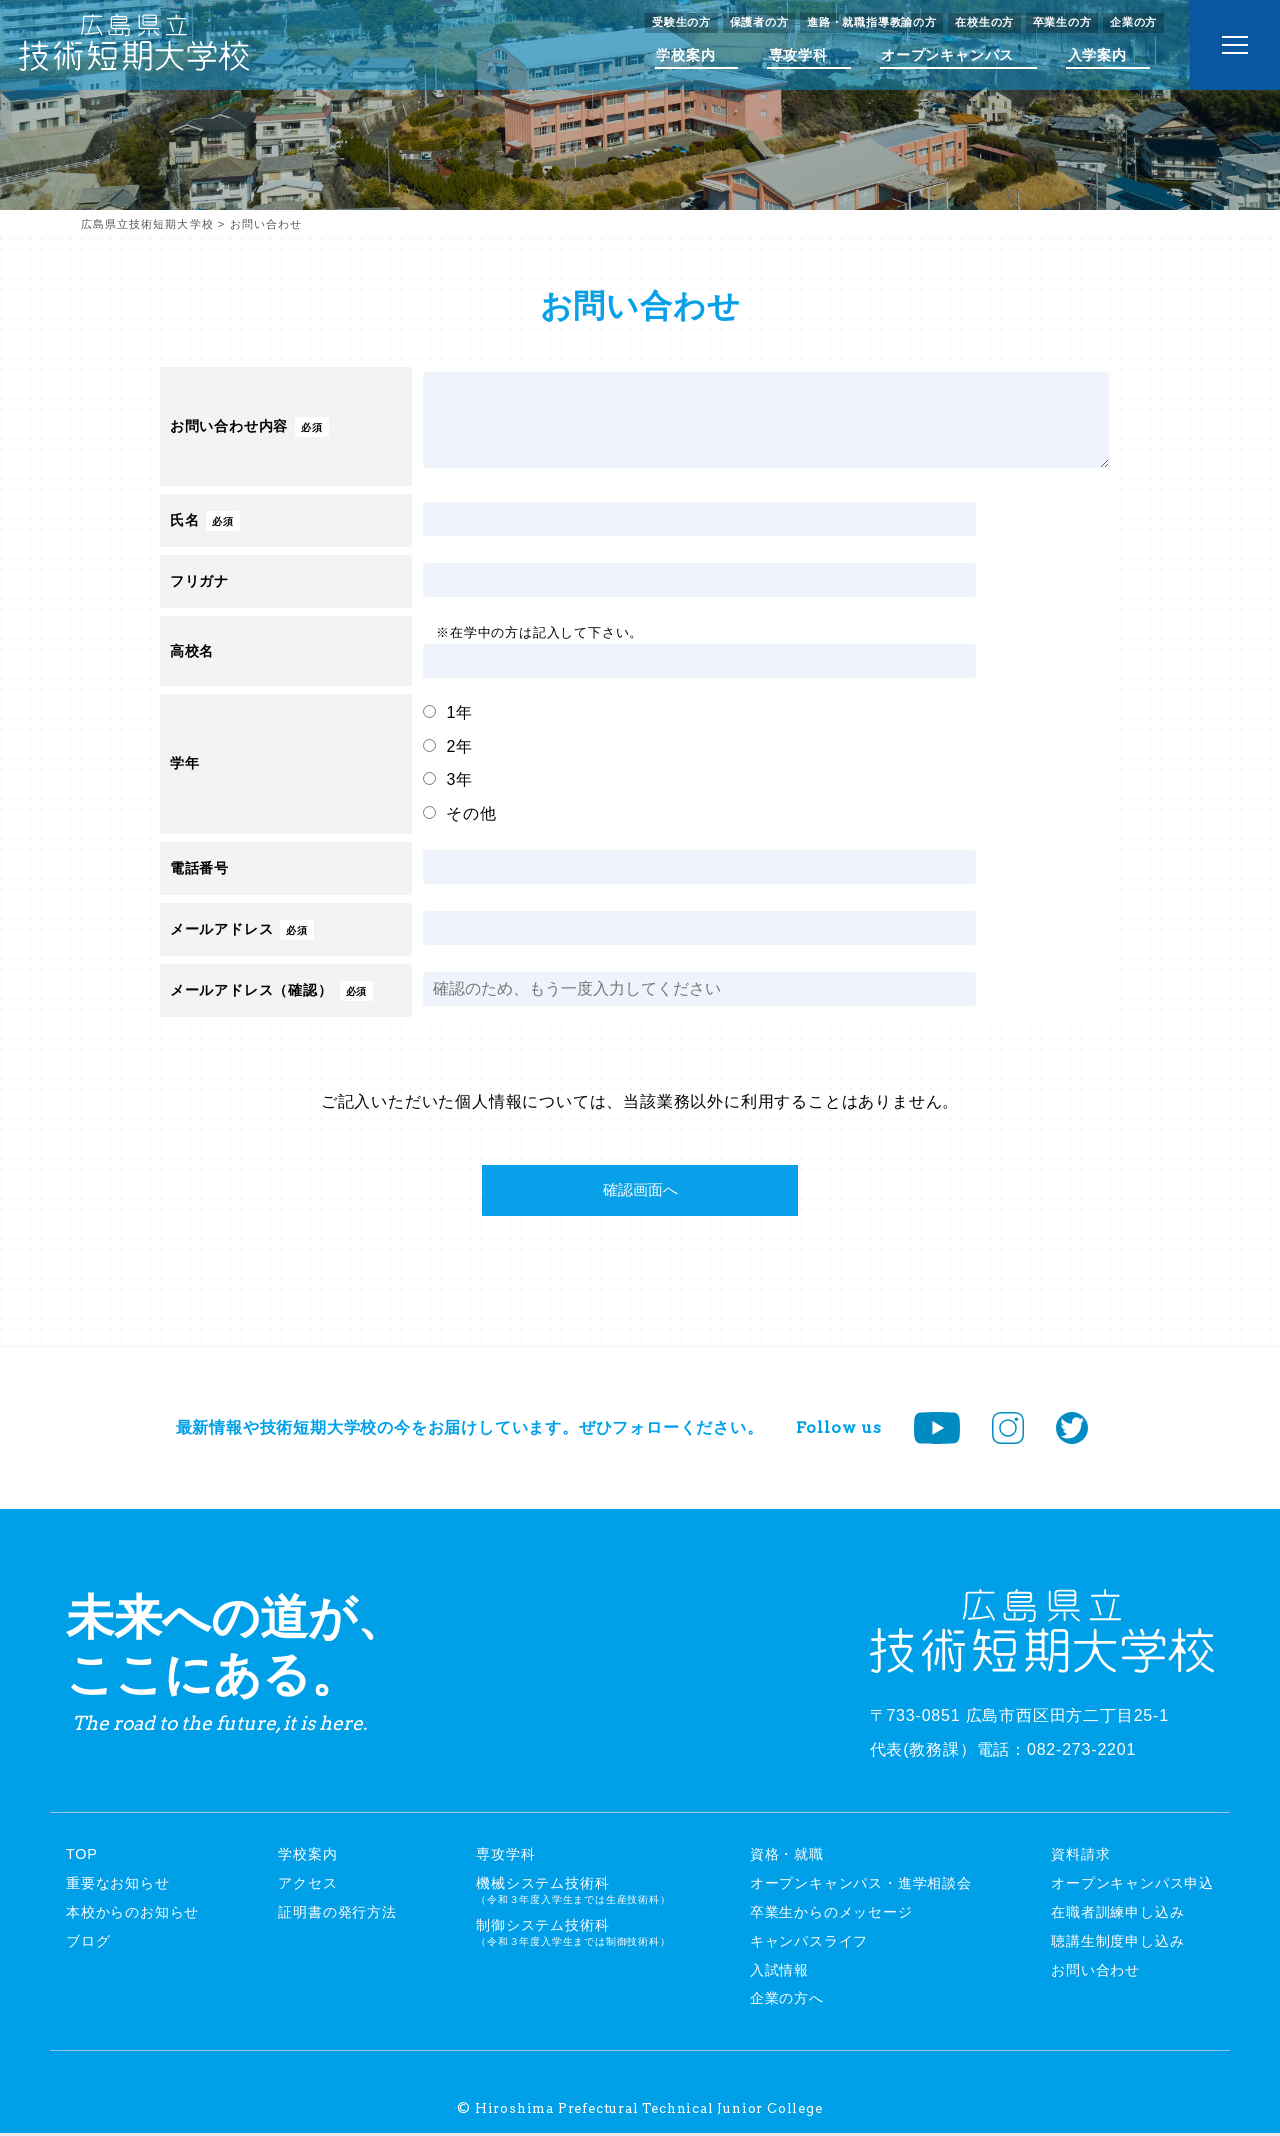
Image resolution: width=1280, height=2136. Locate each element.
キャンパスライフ (809, 1944)
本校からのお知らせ (132, 1915)
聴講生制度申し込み (1117, 1944)
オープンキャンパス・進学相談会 (861, 1886)
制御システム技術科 (573, 1935)
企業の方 (1133, 22)
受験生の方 (681, 22)
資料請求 (1080, 1858)
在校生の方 (984, 22)
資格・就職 (787, 1858)
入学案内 (1097, 55)
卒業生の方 (1062, 22)
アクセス (307, 1886)
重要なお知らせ (118, 1886)
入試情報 (779, 1973)
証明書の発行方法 (337, 1915)
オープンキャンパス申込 (1132, 1886)
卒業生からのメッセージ (831, 1915)
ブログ (88, 1944)
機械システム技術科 (573, 1893)
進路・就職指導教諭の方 (872, 22)
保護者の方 (759, 22)
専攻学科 (798, 55)
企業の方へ (787, 2002)
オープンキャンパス (947, 55)
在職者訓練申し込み (1117, 1915)
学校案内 (685, 55)
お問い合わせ (1095, 1973)
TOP (82, 1858)
